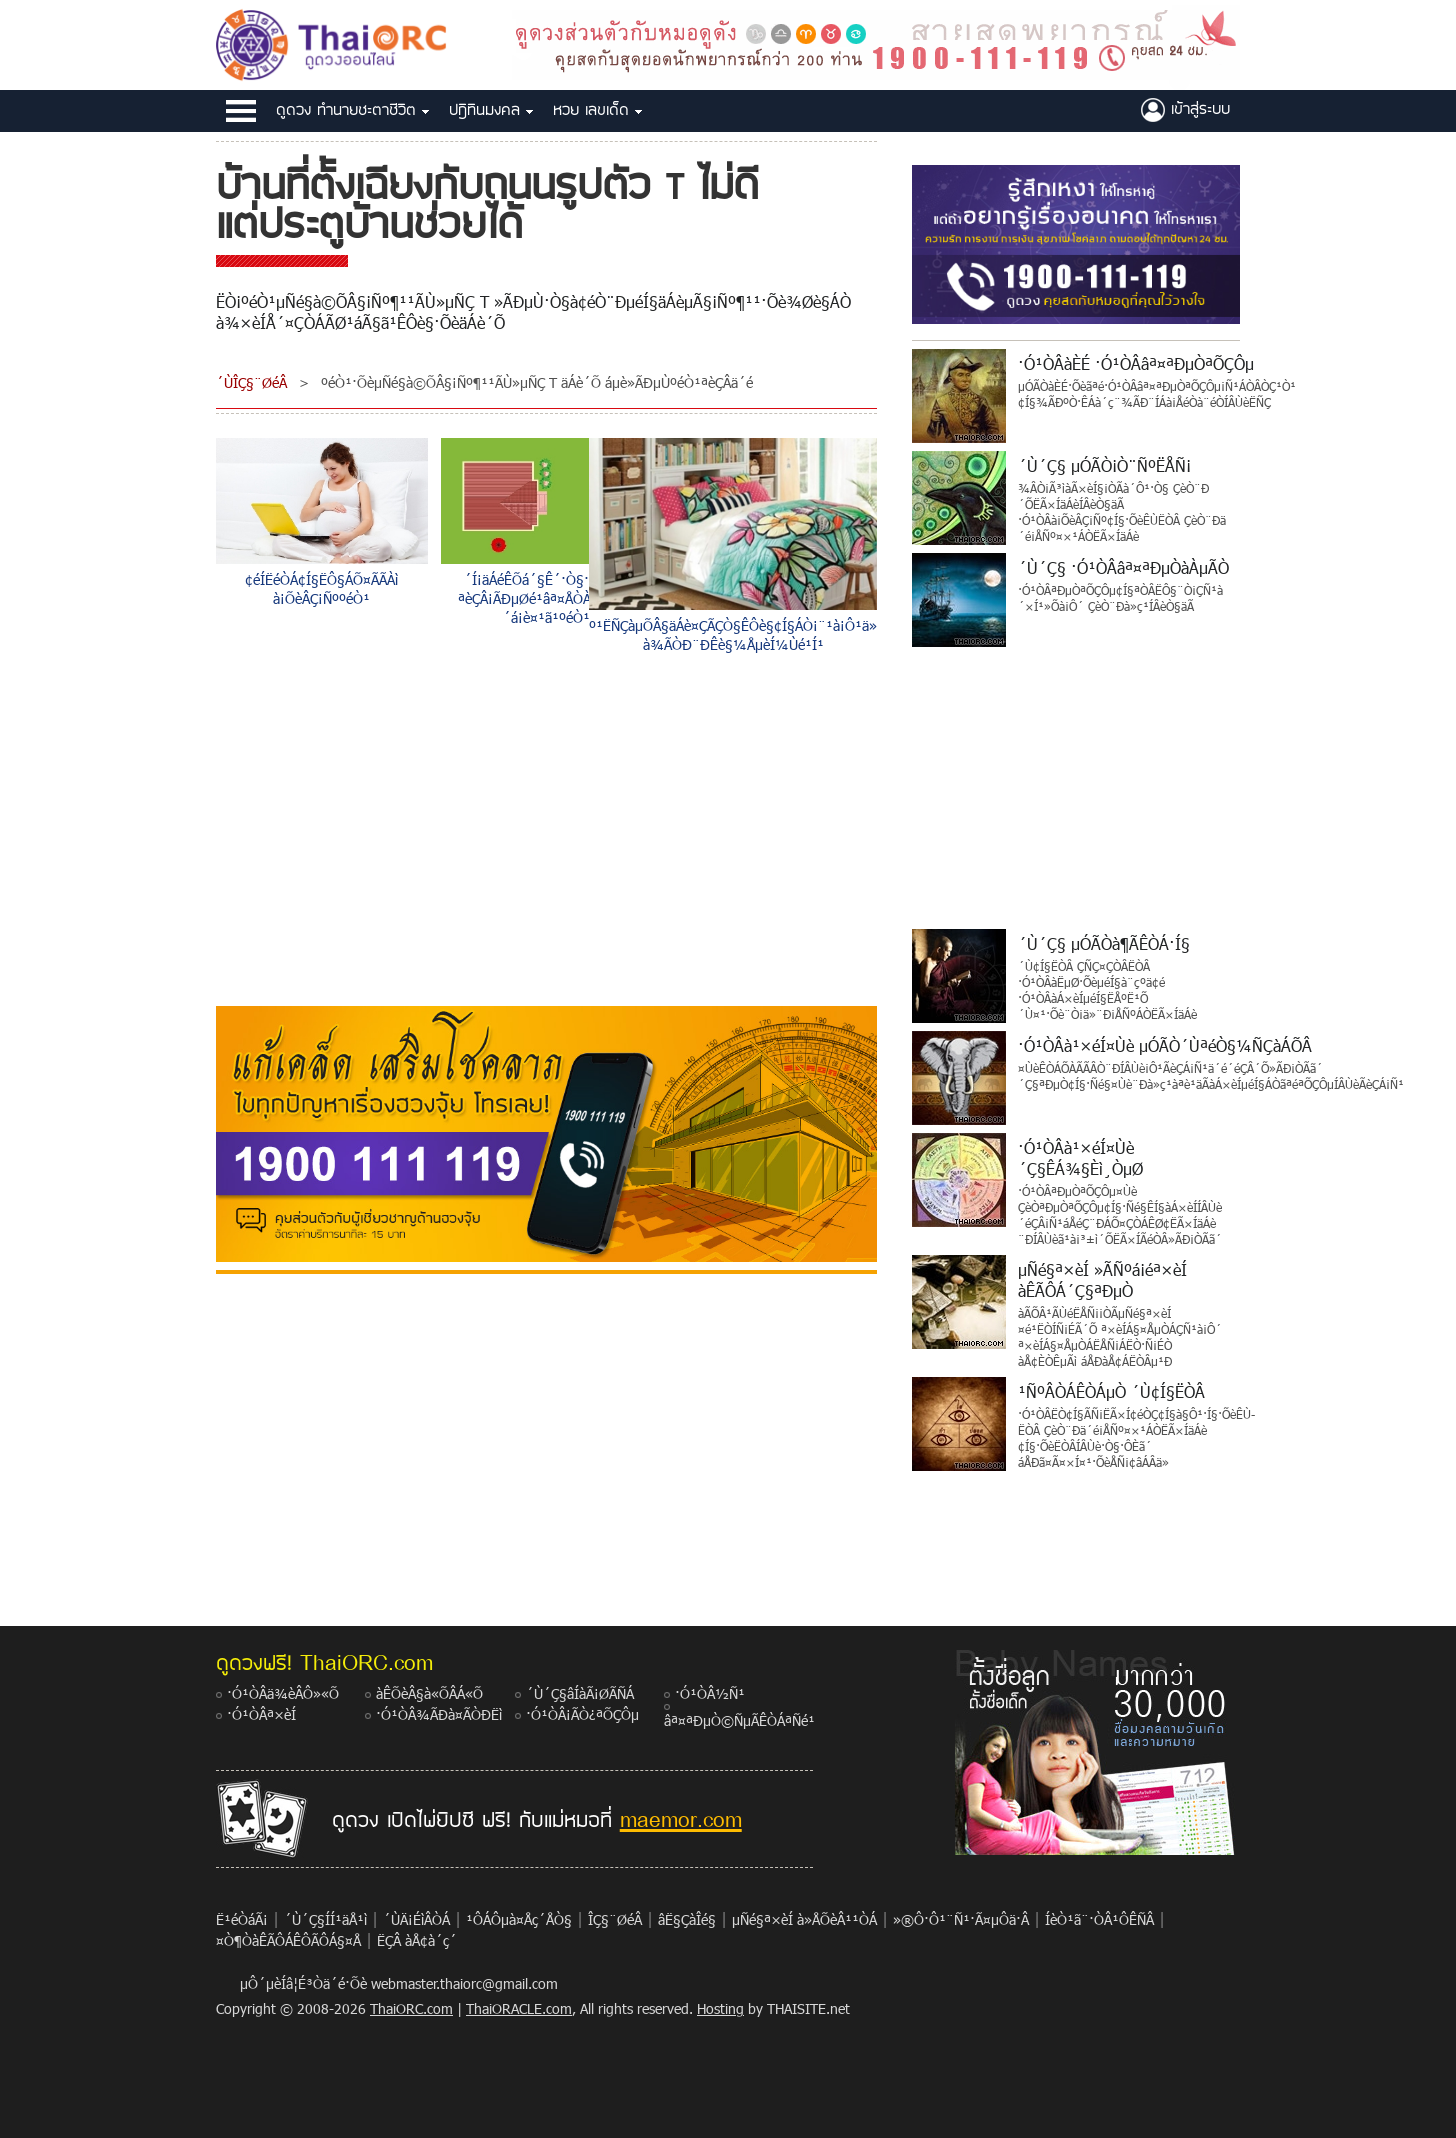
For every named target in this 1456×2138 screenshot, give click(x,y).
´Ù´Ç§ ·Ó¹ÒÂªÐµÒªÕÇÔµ (352, 110)
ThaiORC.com (411, 2008)
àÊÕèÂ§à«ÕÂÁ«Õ (429, 1693)
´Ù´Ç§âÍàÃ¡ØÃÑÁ (580, 1693)
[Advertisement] (546, 834)
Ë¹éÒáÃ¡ (242, 1919)
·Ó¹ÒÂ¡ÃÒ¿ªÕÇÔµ (582, 1714)
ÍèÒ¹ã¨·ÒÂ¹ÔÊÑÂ (1099, 1919)
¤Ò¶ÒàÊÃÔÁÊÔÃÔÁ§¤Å (288, 1940)
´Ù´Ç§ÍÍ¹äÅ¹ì (325, 1919)
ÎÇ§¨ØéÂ (615, 1919)
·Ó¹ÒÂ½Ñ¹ (710, 1693)
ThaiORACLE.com (519, 2008)
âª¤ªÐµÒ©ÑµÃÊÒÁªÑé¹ (739, 1720)
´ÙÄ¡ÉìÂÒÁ (416, 1919)
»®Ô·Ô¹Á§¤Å (491, 110)
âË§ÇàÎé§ (687, 1919)
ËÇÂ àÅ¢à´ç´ (597, 110)
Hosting (720, 2008)
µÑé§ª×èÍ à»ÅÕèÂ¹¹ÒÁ (804, 1919)
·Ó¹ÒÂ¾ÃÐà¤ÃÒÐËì (439, 1714)
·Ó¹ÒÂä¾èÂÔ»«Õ (283, 1693)
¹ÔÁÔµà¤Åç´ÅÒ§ (519, 1919)
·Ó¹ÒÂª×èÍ (261, 1714)
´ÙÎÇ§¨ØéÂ (251, 382)
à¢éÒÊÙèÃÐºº (1185, 110)
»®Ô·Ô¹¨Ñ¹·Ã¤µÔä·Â (961, 1919)
